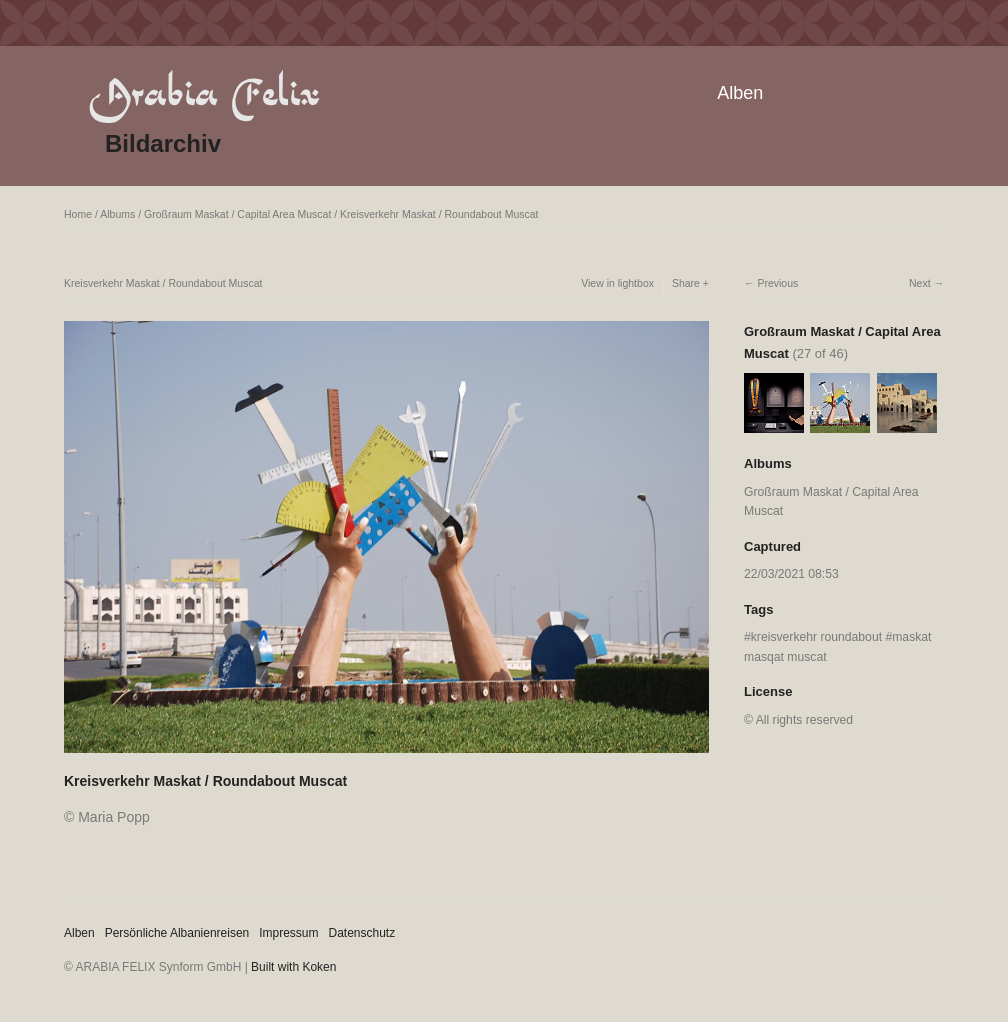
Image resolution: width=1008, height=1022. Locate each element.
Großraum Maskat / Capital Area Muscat (237, 214)
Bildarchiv (163, 143)
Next (920, 283)
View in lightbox (617, 283)
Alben (740, 93)
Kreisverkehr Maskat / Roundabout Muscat (439, 214)
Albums (117, 214)
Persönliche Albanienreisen (177, 933)
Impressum (288, 933)
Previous (777, 283)
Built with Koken (293, 967)
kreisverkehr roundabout (816, 637)
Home (78, 214)
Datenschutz (362, 933)
